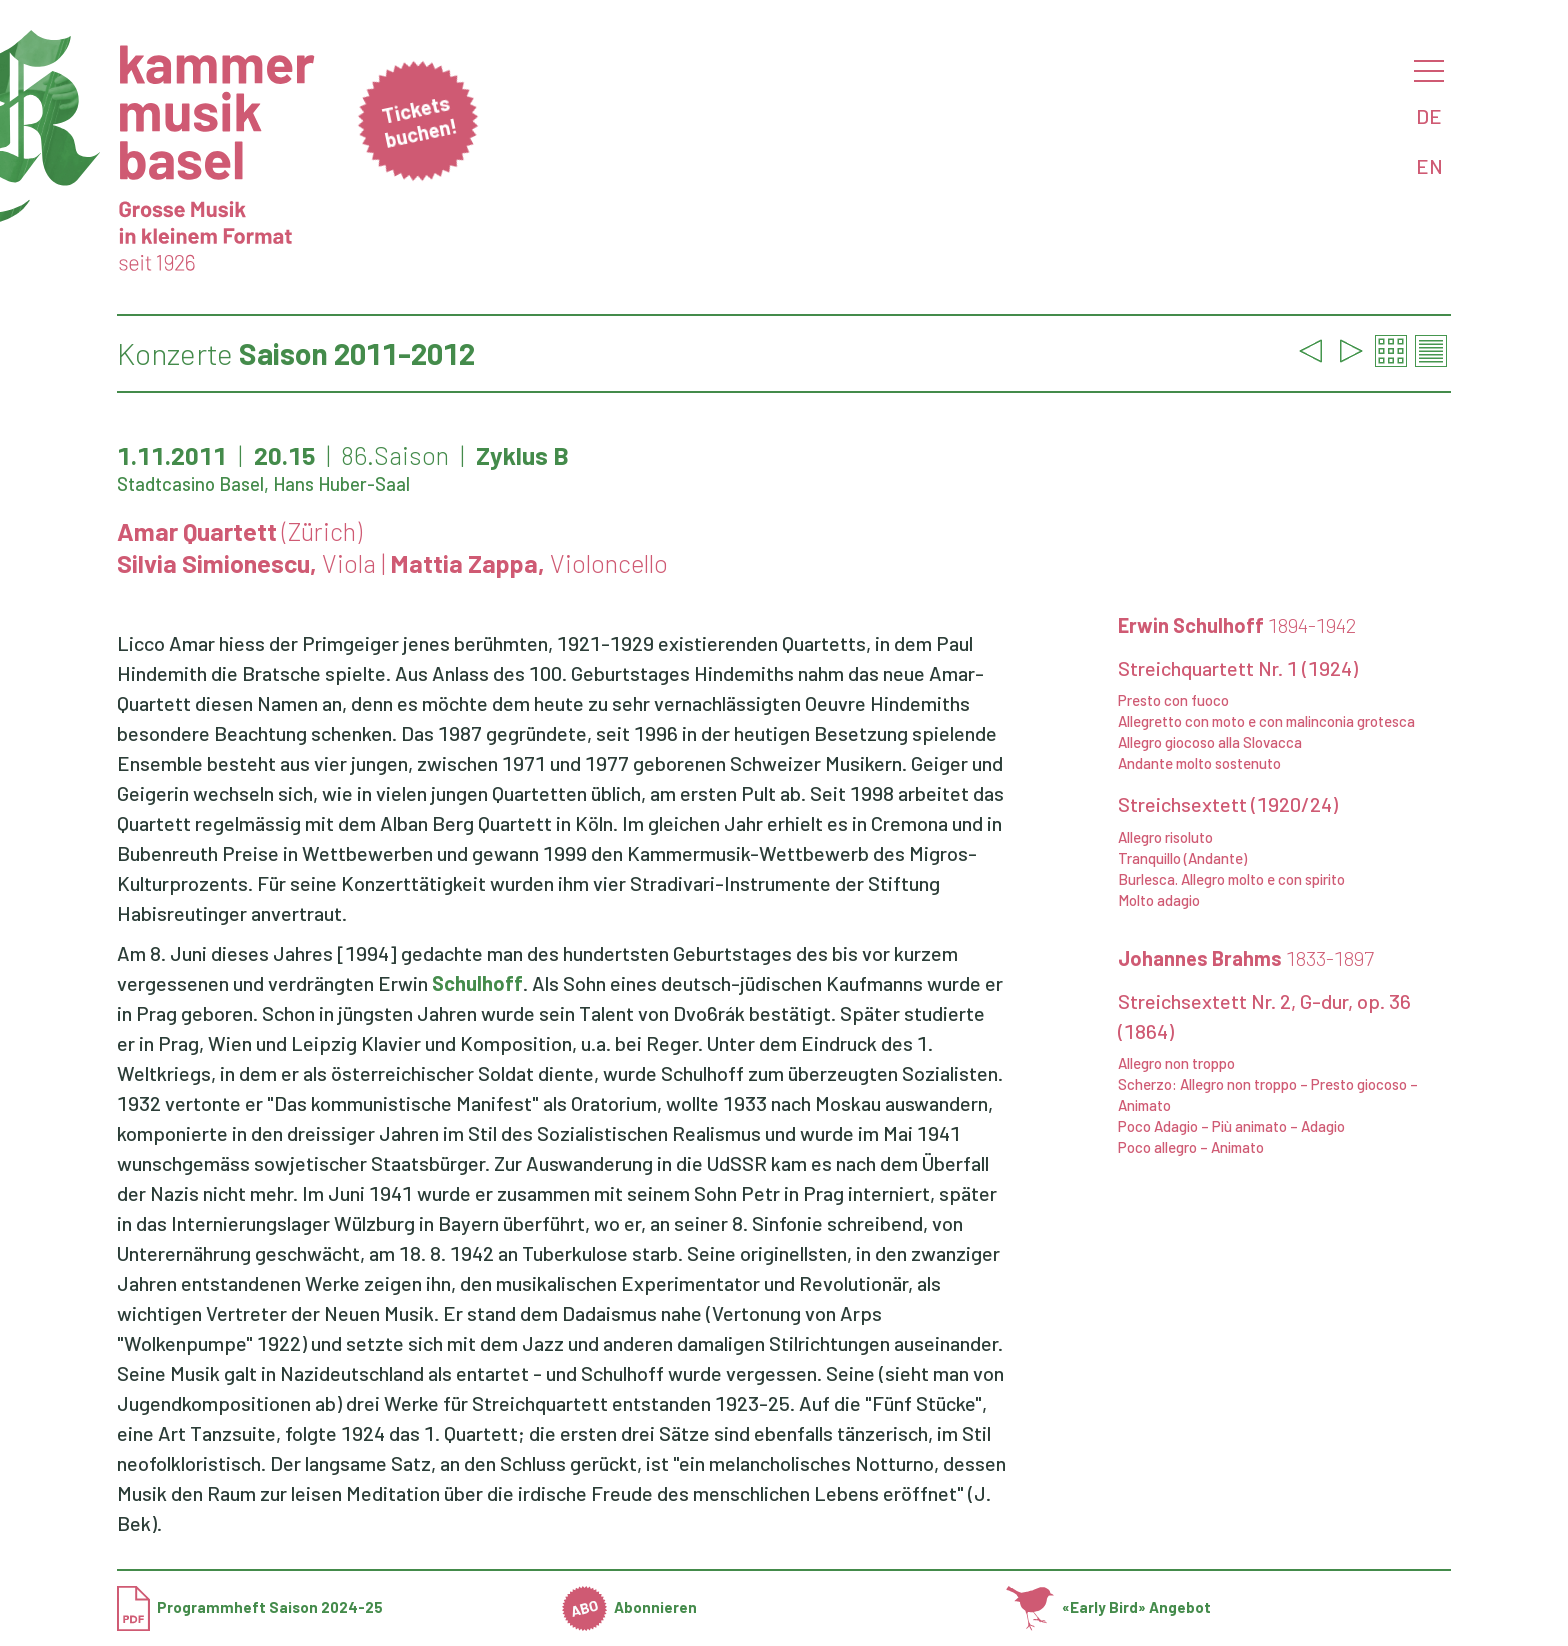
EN (1429, 166)
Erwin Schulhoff (1237, 625)
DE (1429, 116)
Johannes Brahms (1246, 958)
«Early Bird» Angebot (1108, 1607)
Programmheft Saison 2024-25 (250, 1607)
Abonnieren (630, 1607)
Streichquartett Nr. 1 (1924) (1238, 668)
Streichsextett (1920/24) (1228, 804)
